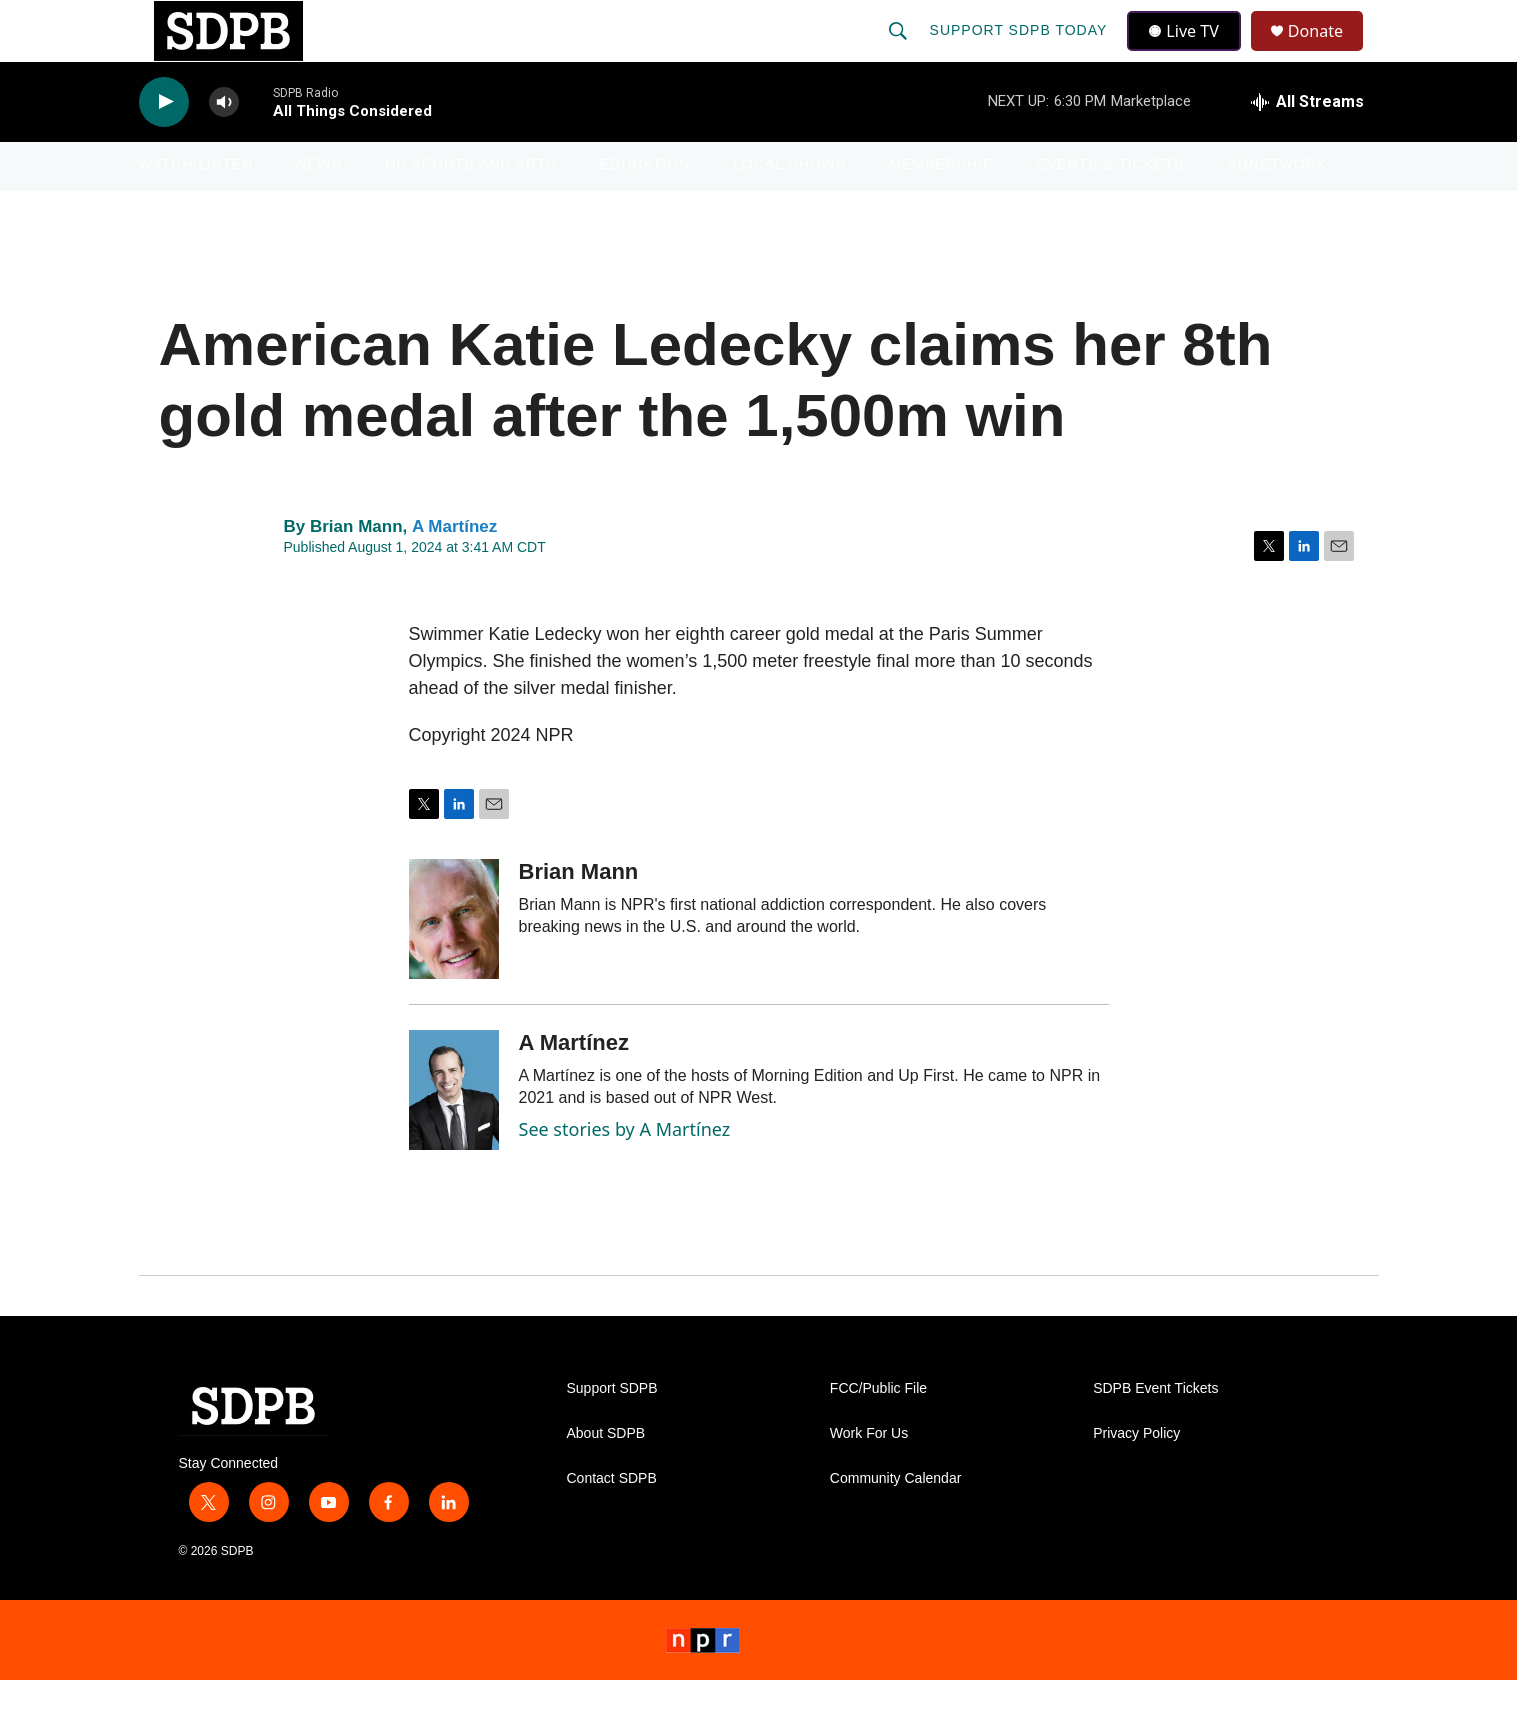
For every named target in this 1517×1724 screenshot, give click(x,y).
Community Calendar (896, 1522)
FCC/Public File (878, 1432)
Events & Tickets (1110, 208)
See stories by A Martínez (625, 1173)
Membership (941, 208)
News (319, 208)
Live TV (1190, 52)
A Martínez (454, 569)
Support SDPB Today (1021, 52)
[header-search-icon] (900, 52)
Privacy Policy (1136, 1477)
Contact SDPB (612, 1522)
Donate (1328, 52)
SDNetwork (1277, 208)
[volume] (224, 145)
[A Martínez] (454, 1134)
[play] (164, 145)
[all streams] (1307, 145)
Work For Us (869, 1477)
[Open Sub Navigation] (268, 208)
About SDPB (606, 1477)
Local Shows (789, 208)
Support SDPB (612, 1432)
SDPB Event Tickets (1155, 1432)
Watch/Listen (196, 208)
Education (645, 208)
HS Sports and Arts (471, 208)
